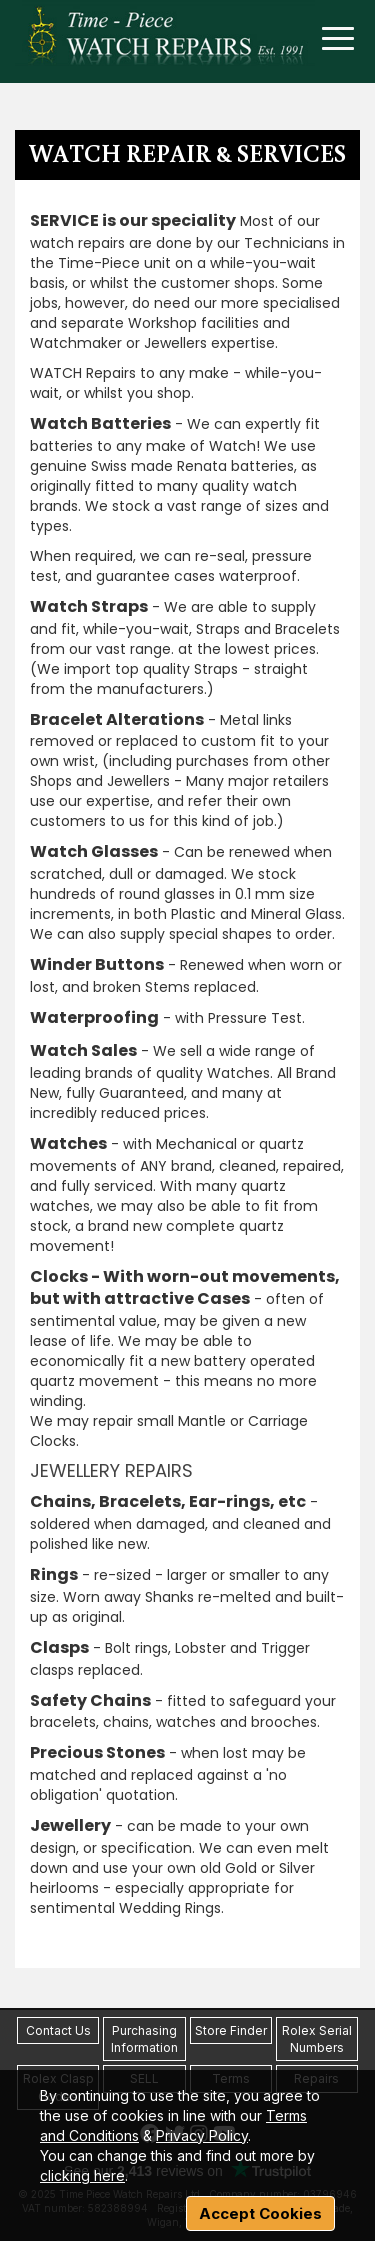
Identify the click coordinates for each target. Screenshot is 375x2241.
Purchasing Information (144, 2039)
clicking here (82, 2175)
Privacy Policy (202, 2135)
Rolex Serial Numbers (317, 2039)
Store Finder (231, 2030)
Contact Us (58, 2030)
